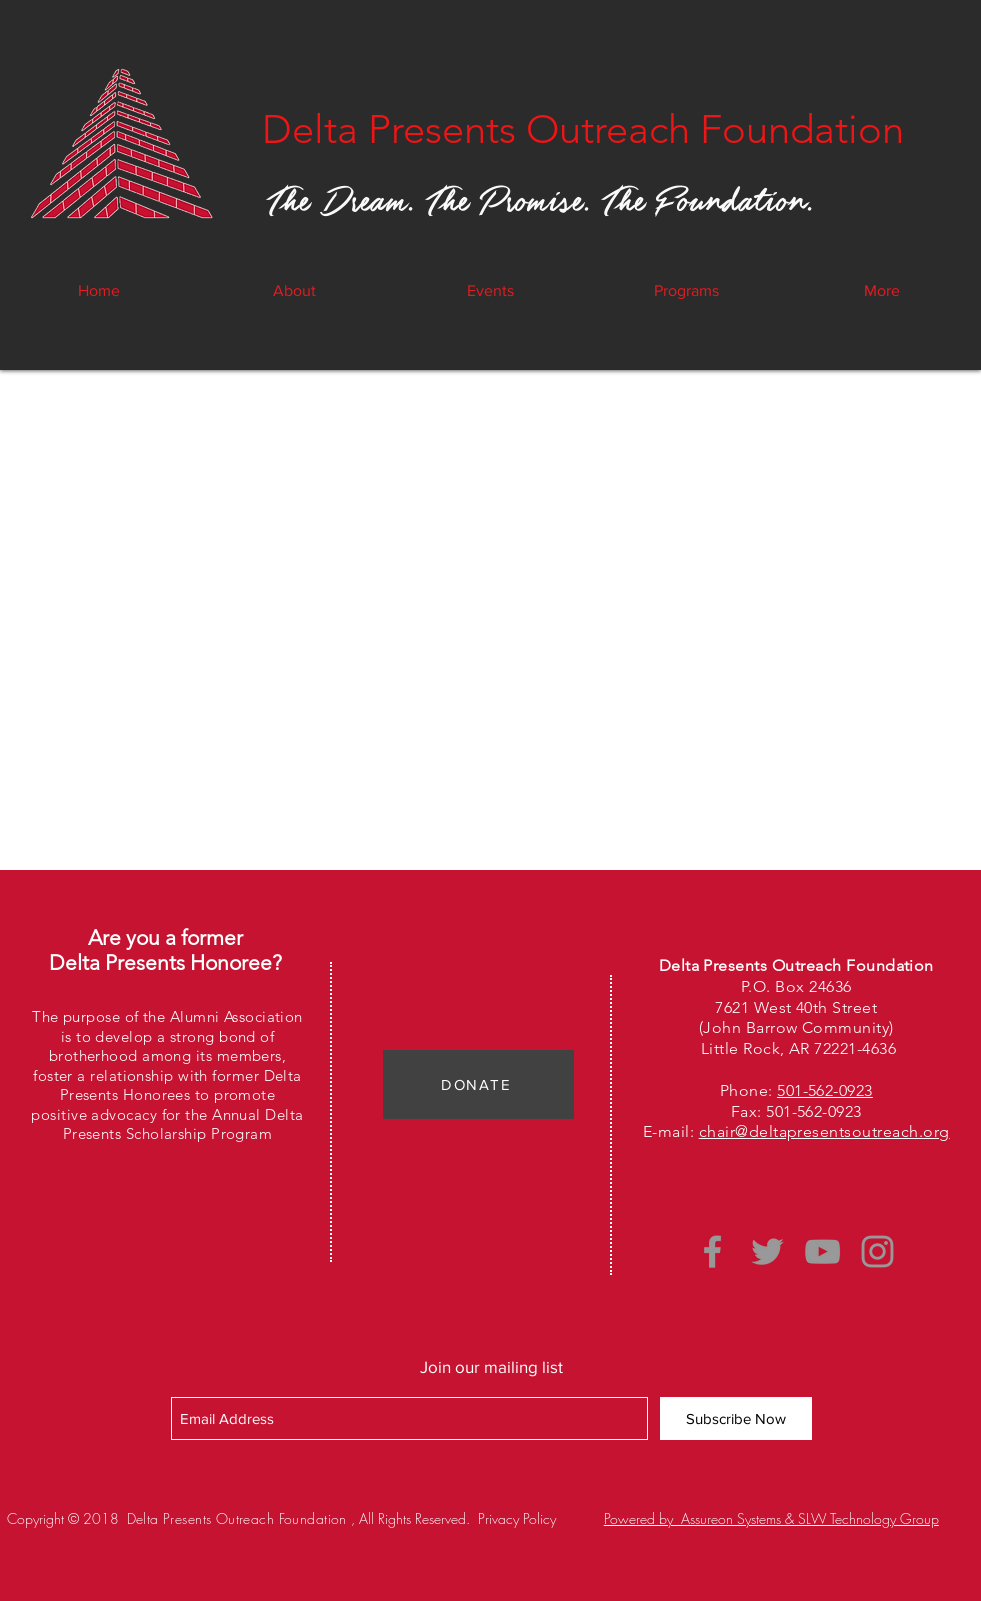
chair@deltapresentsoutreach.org (824, 1131)
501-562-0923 (825, 1090)
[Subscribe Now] (736, 1418)
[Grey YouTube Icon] (822, 1251)
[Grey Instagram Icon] (877, 1251)
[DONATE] (478, 1084)
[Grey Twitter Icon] (767, 1251)
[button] (491, 291)
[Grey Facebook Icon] (712, 1251)
